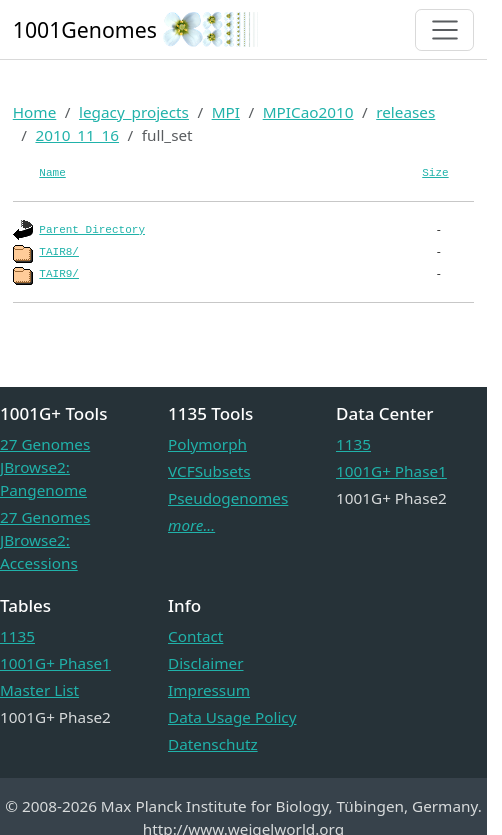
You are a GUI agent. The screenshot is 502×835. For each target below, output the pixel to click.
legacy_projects (134, 112)
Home (35, 112)
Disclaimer (206, 663)
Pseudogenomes (228, 498)
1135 (353, 444)
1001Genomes (85, 29)
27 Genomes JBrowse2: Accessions (45, 540)
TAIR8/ (59, 252)
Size (435, 173)
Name (52, 173)
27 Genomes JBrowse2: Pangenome (45, 467)
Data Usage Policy (232, 717)
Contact (195, 636)
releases (405, 112)
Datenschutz (213, 744)
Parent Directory (92, 230)
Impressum (209, 690)
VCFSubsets (209, 471)
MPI (226, 112)
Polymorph (207, 444)
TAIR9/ (59, 274)
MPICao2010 (308, 112)
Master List (39, 690)
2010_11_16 (77, 135)
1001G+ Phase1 (391, 471)
